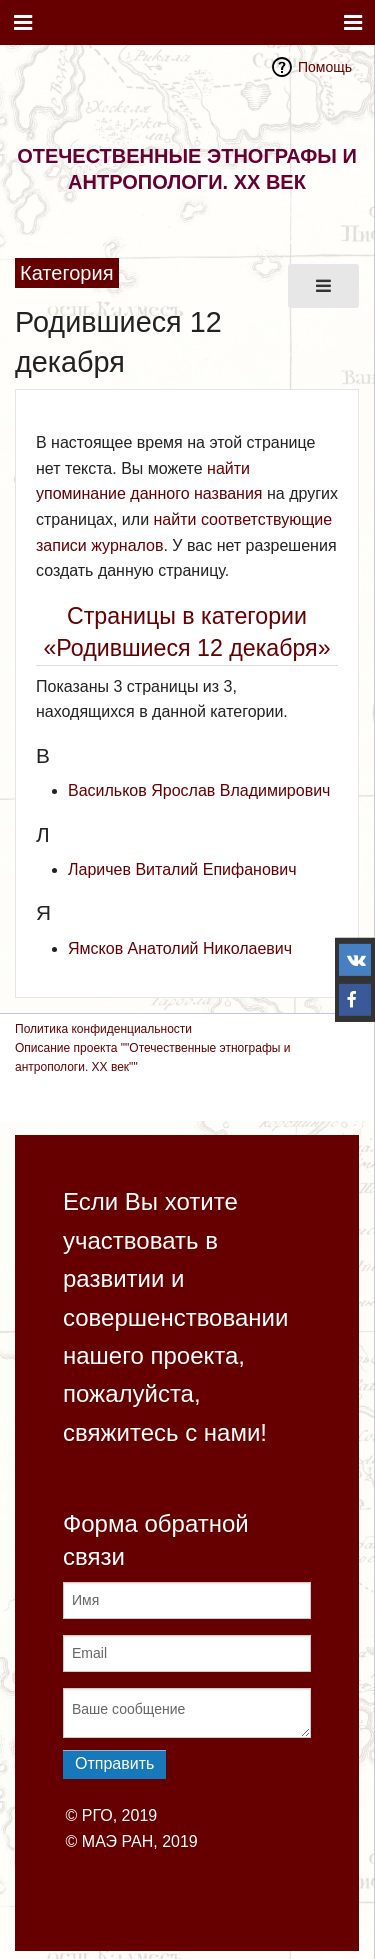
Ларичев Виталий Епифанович (182, 869)
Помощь (325, 67)
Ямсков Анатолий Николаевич (180, 948)
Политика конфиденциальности (103, 1029)
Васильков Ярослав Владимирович (199, 790)
